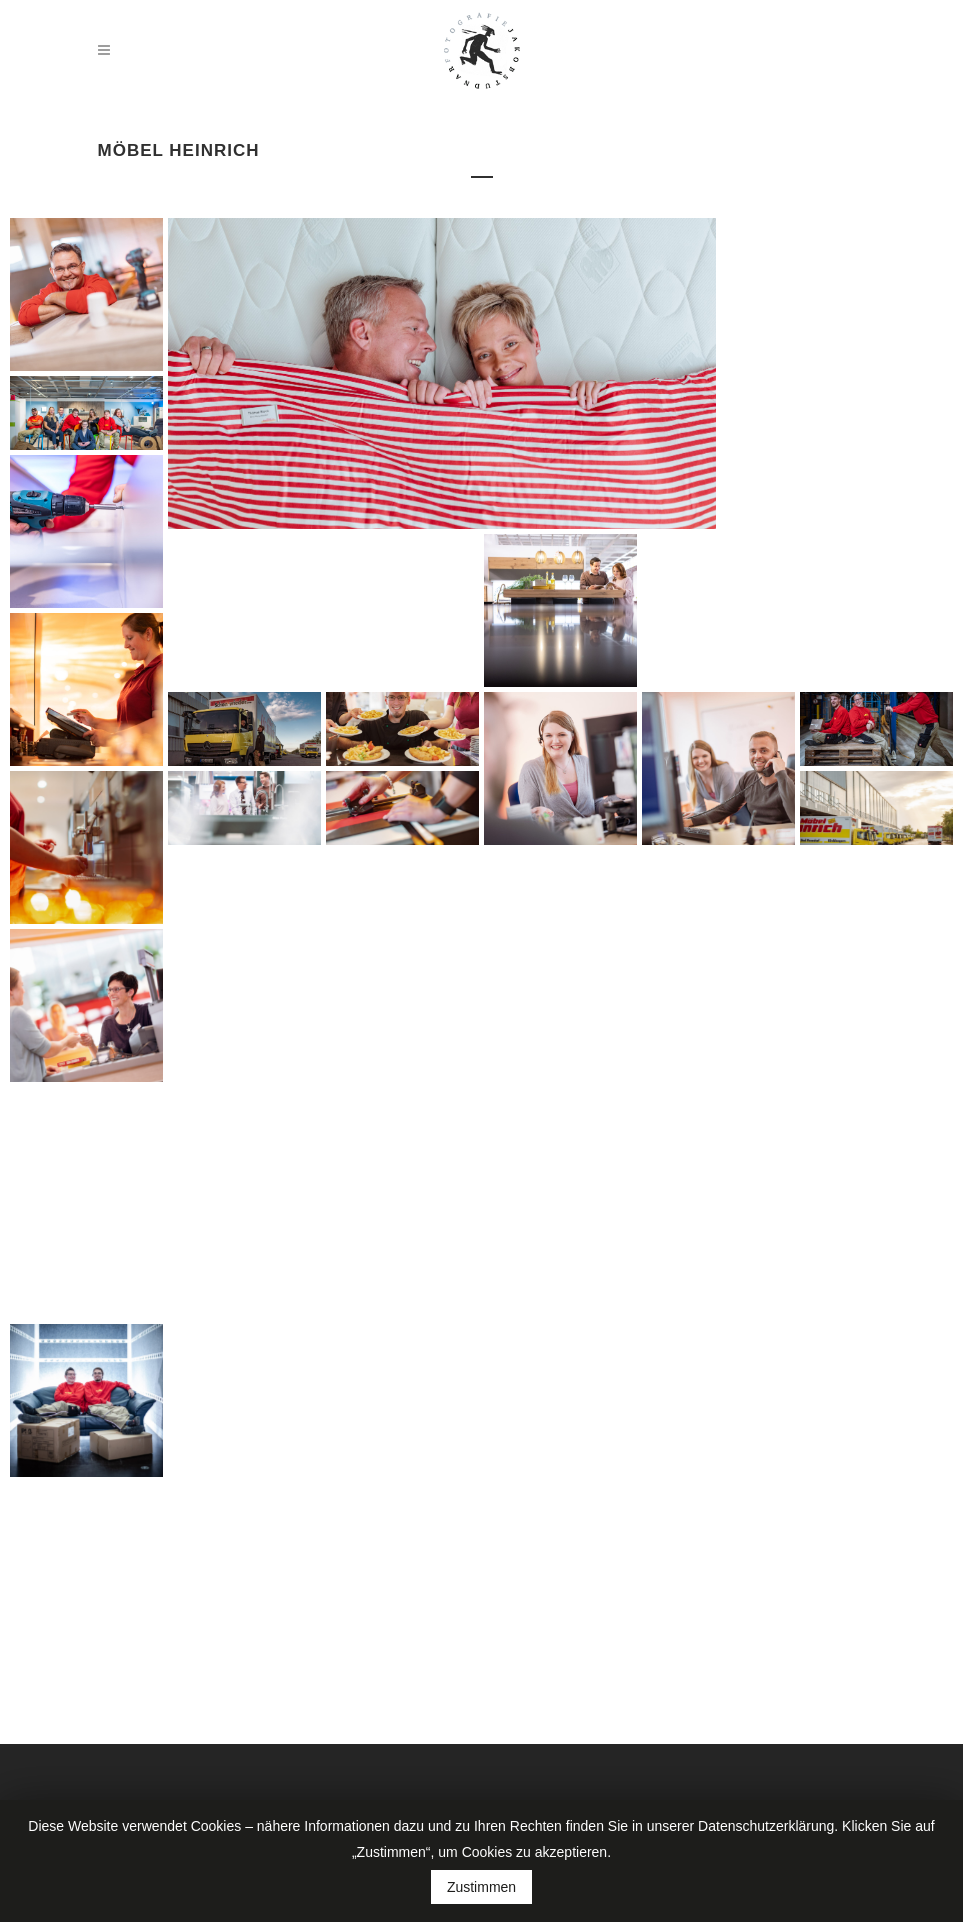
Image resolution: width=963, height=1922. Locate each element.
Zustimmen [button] (481, 1887)
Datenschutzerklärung (766, 1826)
